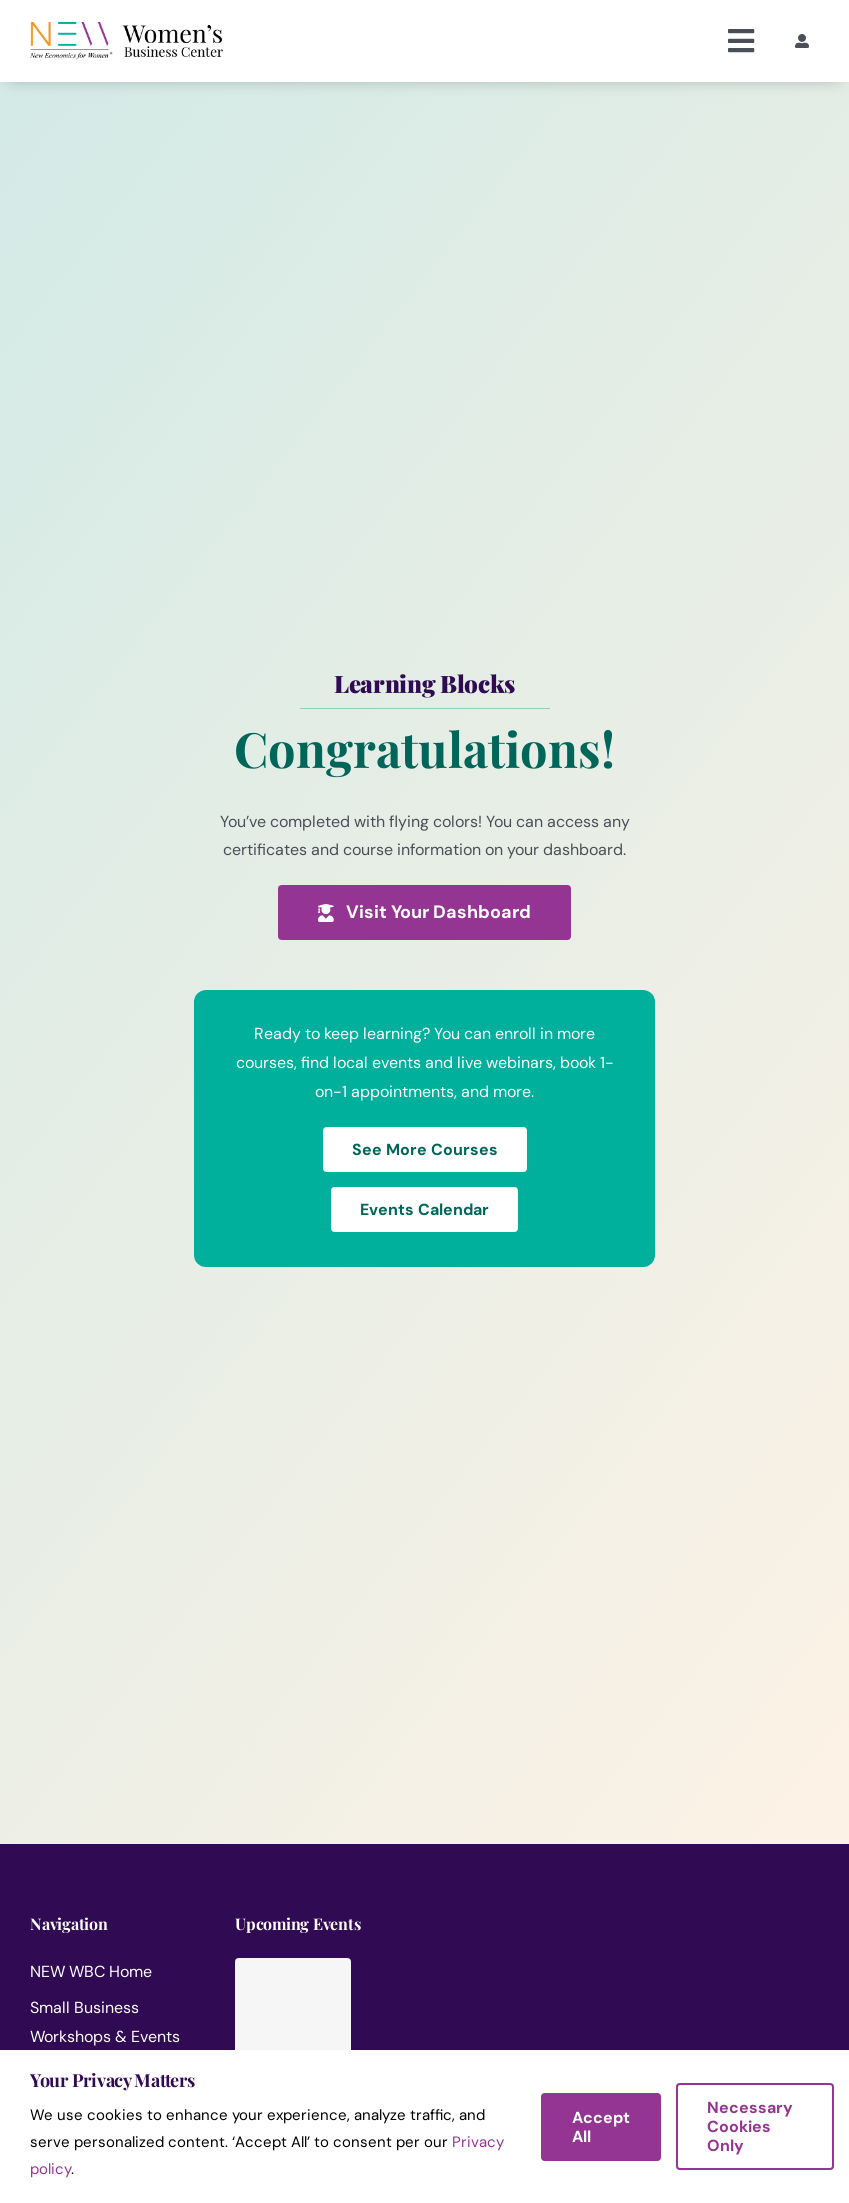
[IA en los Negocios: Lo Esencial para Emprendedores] (761, 2008)
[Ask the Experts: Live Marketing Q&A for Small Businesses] (449, 2008)
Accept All (601, 2127)
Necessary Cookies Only (750, 2126)
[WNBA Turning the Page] (293, 2033)
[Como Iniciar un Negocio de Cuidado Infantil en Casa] (605, 2008)
